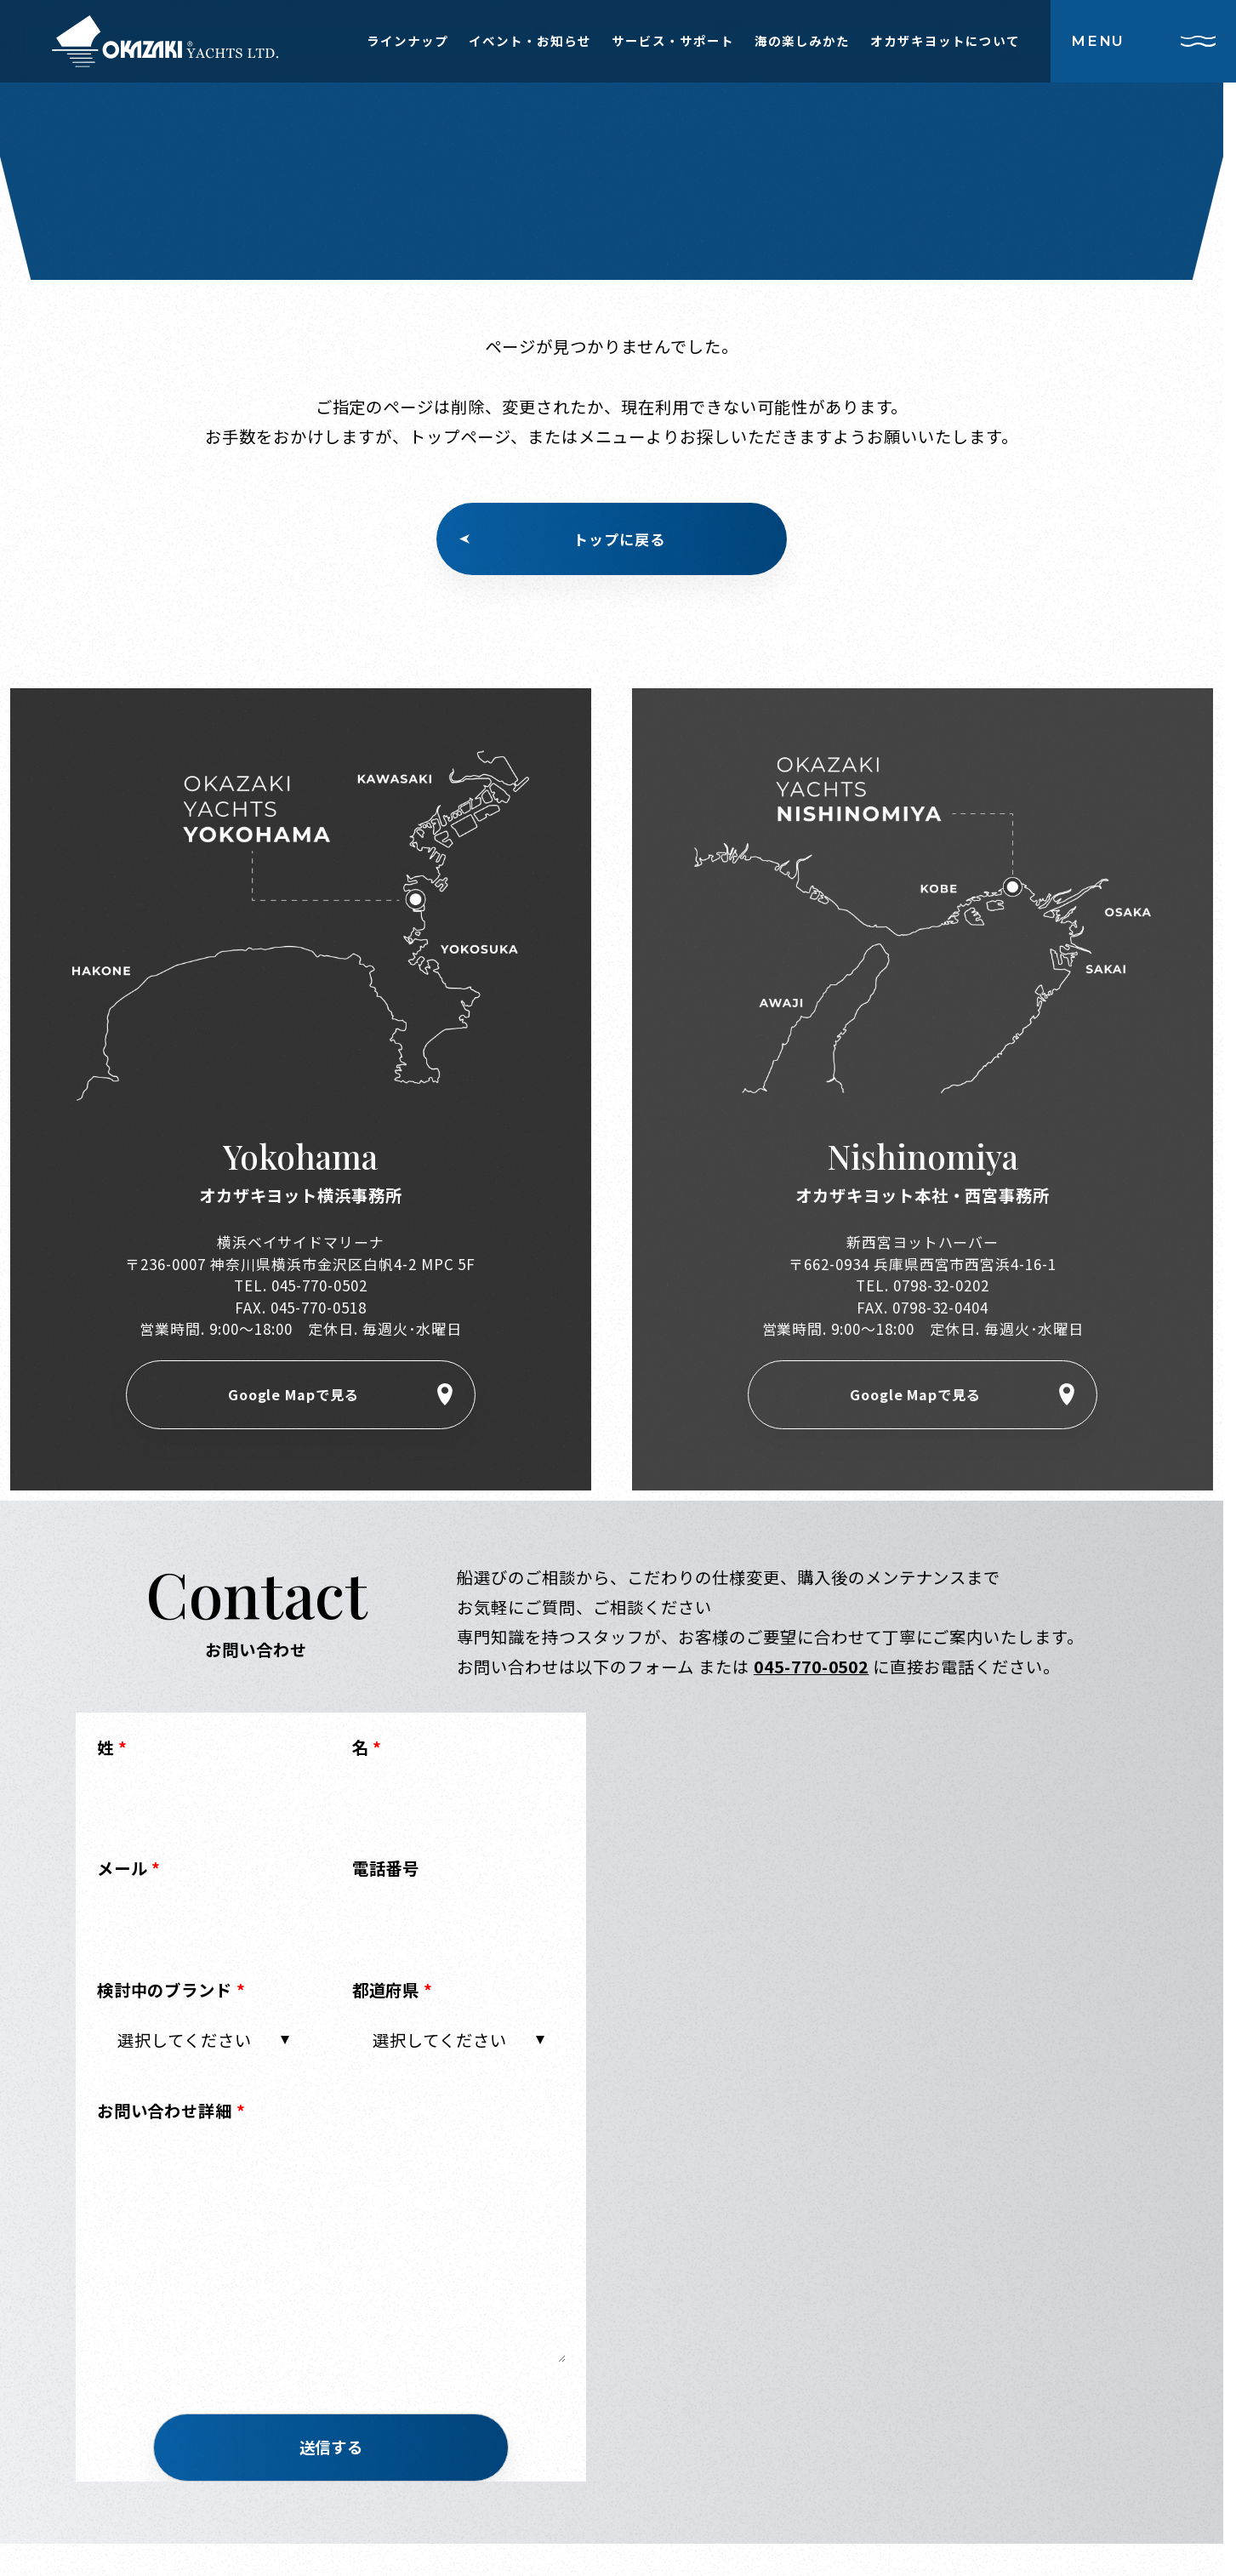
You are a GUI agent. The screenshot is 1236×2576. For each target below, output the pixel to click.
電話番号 (386, 1872)
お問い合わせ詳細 (172, 2114)
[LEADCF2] (332, 2253)
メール (129, 1872)
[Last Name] (204, 1801)
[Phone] (459, 1922)
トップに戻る (619, 539)
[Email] (204, 1922)
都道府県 (393, 1992)
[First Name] (459, 1801)
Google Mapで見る (293, 1395)
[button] (332, 2452)
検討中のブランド (172, 1992)
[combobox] (204, 2043)
